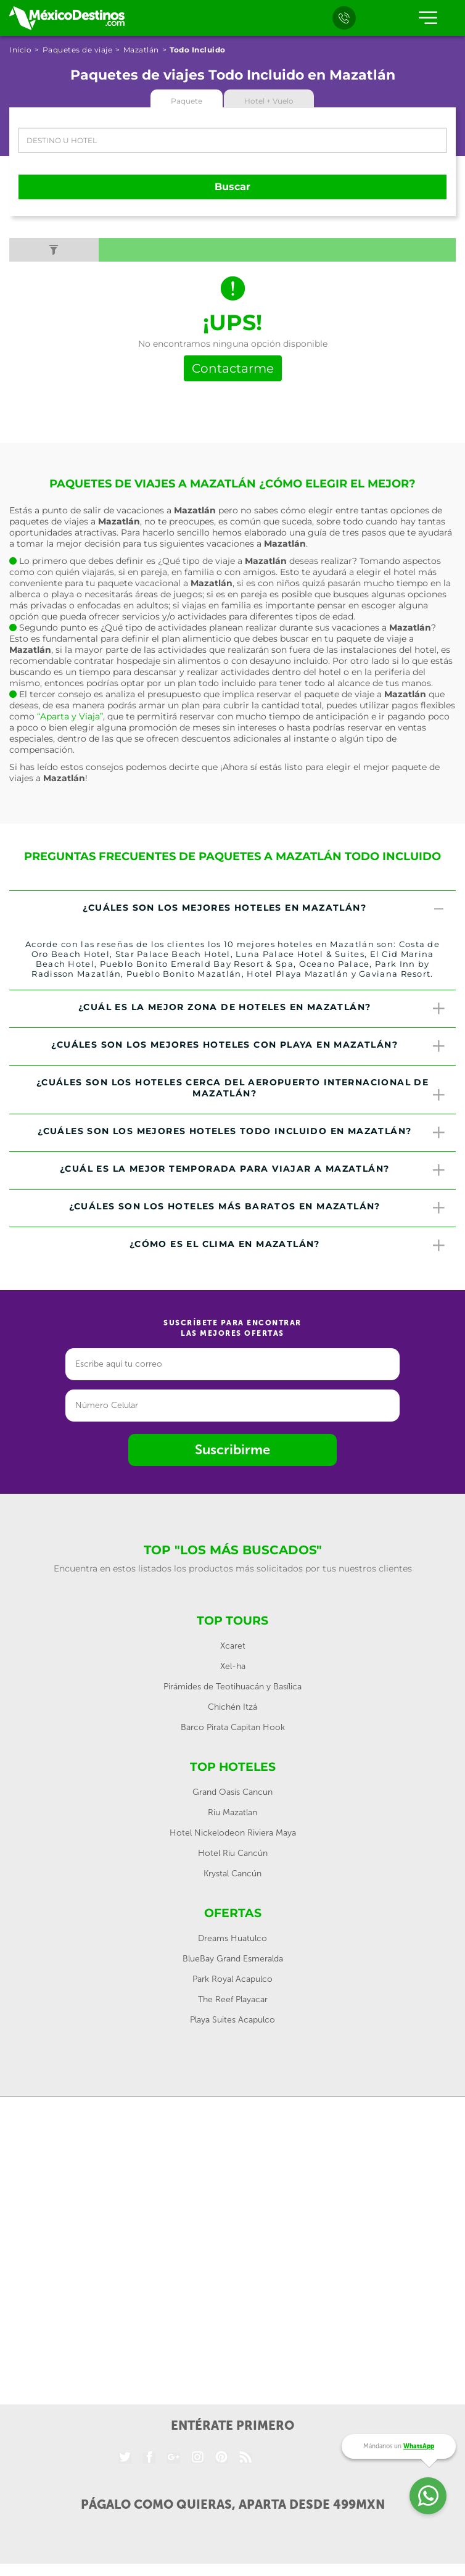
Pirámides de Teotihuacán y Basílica (232, 1686)
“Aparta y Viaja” (70, 716)
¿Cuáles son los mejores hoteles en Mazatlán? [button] (264, 909)
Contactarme (233, 368)
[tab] (232, 909)
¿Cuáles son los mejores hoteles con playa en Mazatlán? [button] (248, 1046)
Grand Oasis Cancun (232, 1792)
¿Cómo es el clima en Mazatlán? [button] (288, 1245)
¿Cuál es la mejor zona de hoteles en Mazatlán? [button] (262, 1008)
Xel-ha (232, 1666)
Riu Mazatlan (232, 1812)
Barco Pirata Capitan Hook (233, 1727)
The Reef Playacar (233, 1999)
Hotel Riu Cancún (233, 1853)
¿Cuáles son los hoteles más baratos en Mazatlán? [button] (257, 1208)
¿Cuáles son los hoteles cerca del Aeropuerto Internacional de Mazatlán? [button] (241, 1090)
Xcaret (232, 1646)
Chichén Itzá (232, 1707)
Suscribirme (232, 1449)
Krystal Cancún (232, 1873)
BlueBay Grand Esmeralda (233, 1958)
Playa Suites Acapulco (232, 2020)
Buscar (232, 187)
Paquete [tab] (186, 101)
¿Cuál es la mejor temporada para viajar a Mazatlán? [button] (253, 1170)
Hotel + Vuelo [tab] (269, 101)
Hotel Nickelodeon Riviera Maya (233, 1833)
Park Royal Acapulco (232, 1979)
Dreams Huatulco (232, 1938)
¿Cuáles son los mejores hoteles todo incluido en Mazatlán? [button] (242, 1132)
